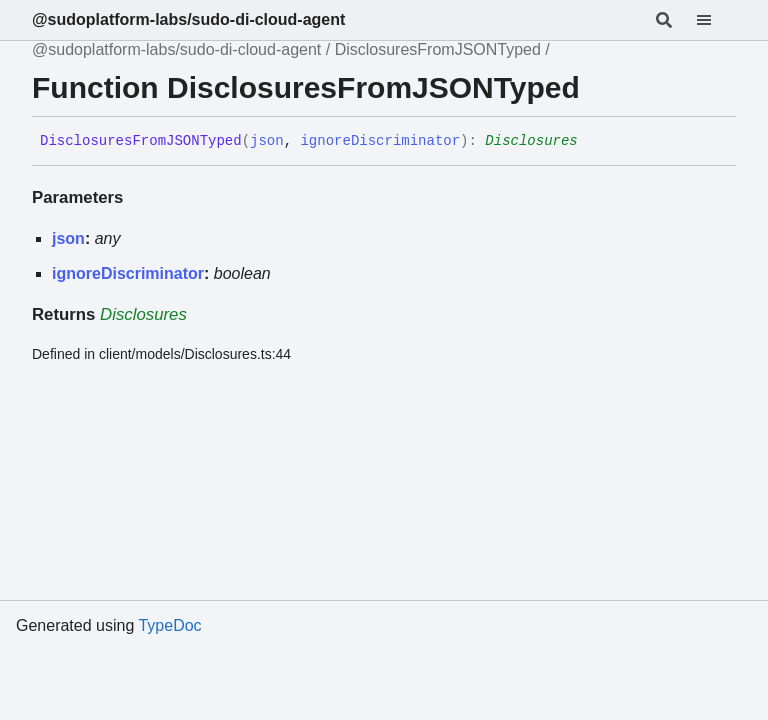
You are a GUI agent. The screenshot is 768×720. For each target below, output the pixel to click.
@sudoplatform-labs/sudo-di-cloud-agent (188, 19)
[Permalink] (593, 142)
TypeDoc (169, 625)
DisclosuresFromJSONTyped (438, 49)
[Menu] (716, 20)
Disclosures (531, 141)
